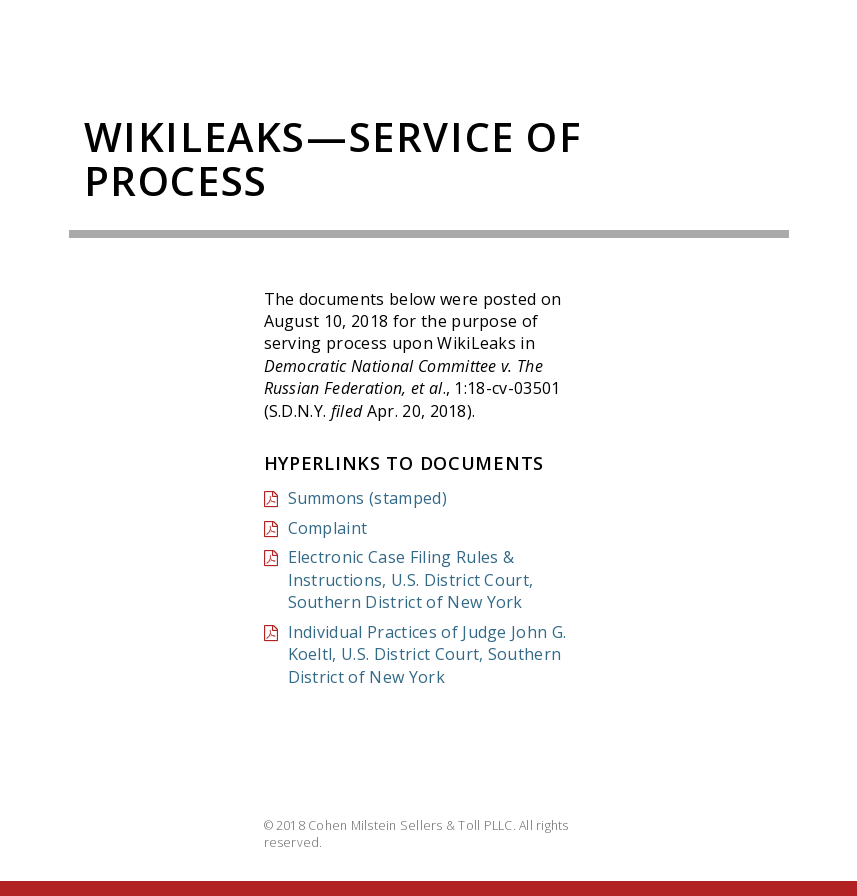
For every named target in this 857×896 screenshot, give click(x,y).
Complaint (328, 528)
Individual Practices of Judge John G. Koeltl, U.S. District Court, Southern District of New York (427, 654)
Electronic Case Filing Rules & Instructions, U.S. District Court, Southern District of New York (411, 579)
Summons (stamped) (367, 498)
